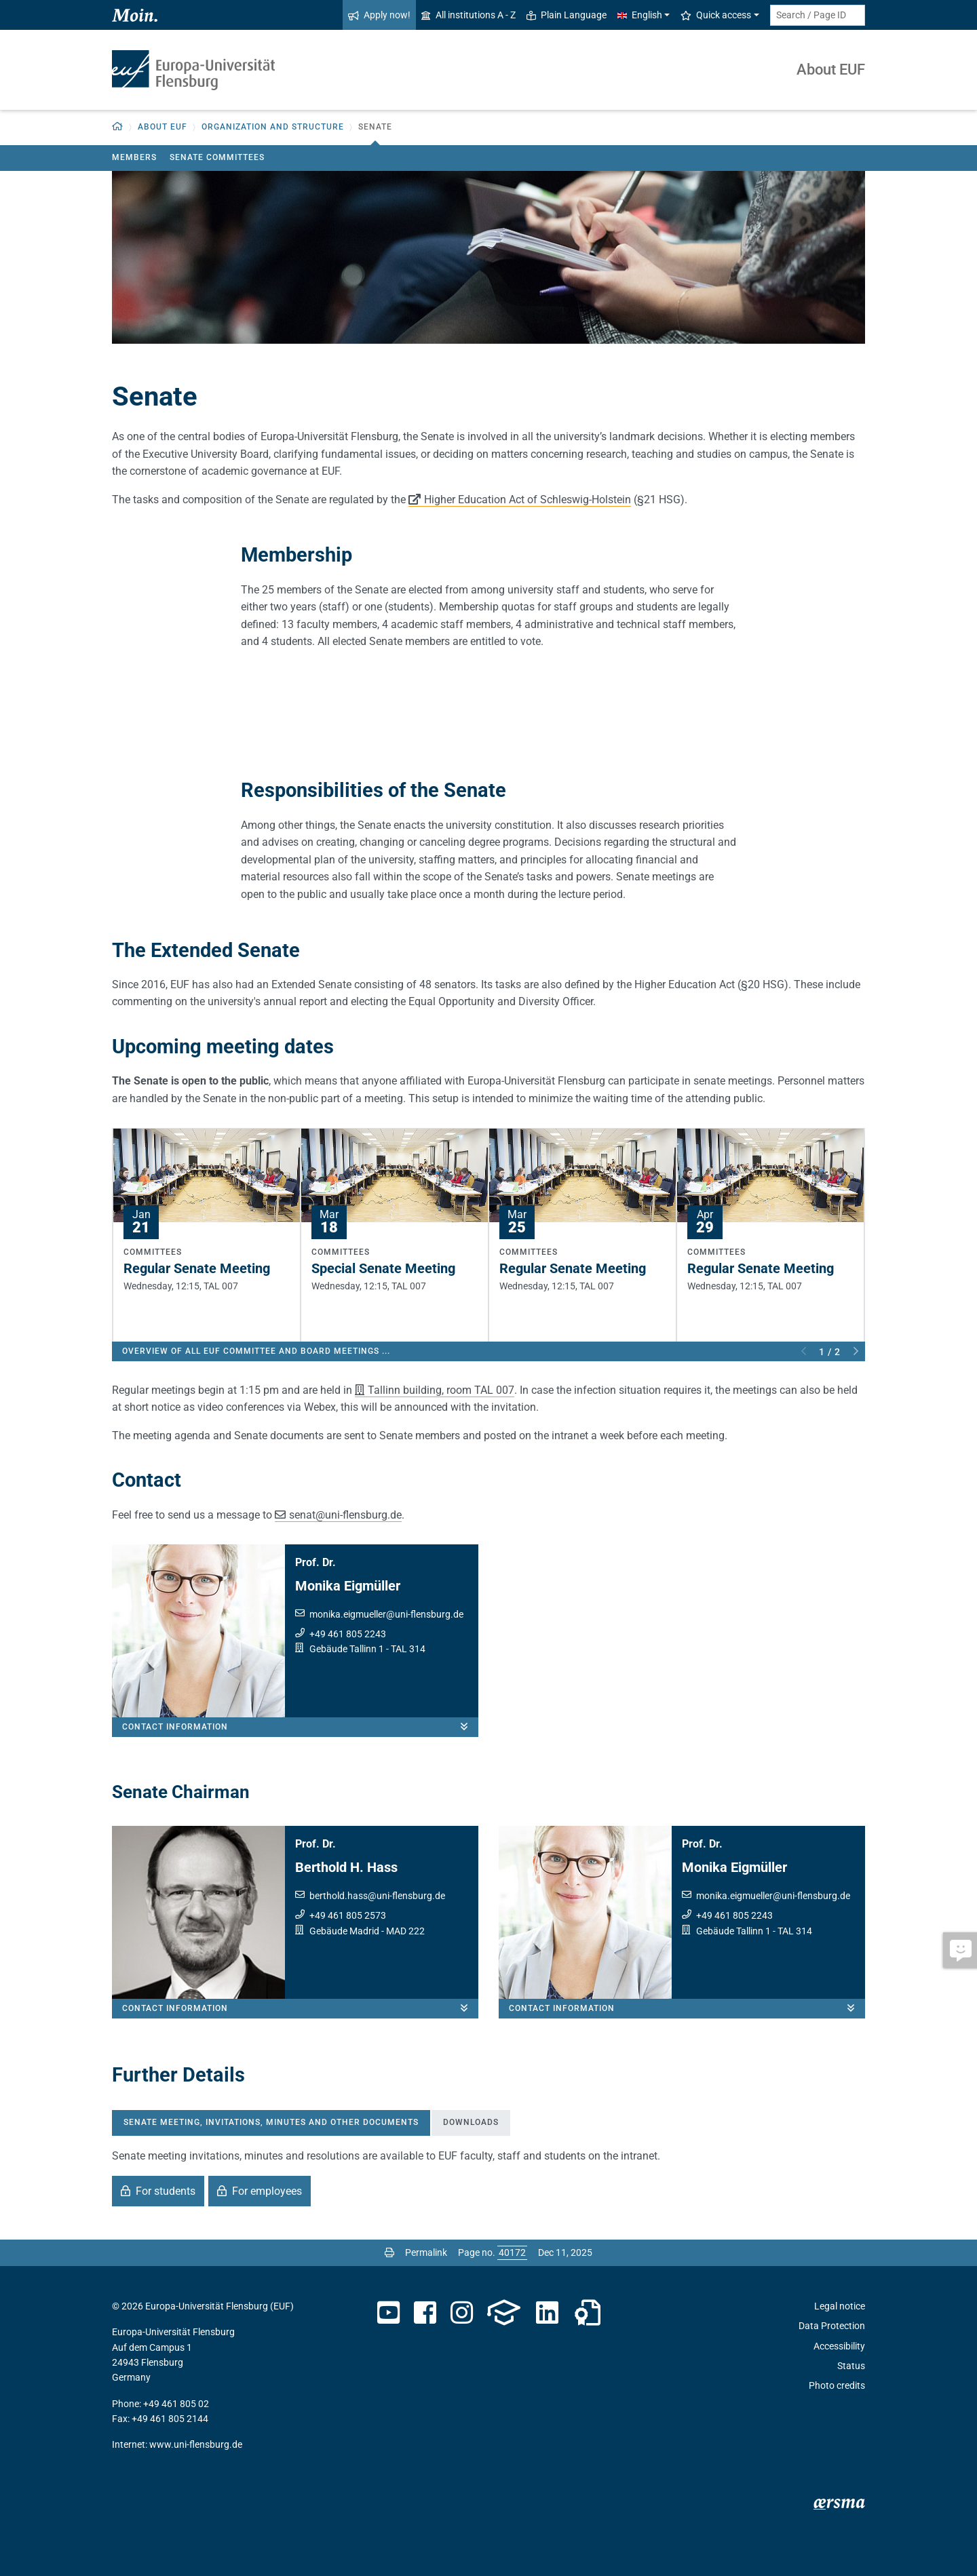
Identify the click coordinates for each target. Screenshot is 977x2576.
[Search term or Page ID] (817, 15)
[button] (117, 127)
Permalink (426, 2252)
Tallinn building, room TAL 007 (441, 1390)
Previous (803, 1352)
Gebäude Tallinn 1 (346, 1648)
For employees (267, 2191)
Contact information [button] (300, 1727)
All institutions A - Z (468, 14)
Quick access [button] (716, 14)
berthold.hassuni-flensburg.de (377, 1895)
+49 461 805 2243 (347, 1633)
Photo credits (837, 2385)
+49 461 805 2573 (347, 1915)
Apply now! (379, 14)
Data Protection (832, 2325)
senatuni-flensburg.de (345, 1514)
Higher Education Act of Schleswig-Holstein (527, 499)
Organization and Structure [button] (273, 127)
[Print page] (389, 2252)
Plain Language (566, 14)
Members (134, 157)
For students (165, 2191)
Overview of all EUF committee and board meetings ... (256, 1351)
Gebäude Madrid (344, 1931)
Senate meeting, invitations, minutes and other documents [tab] (271, 2122)
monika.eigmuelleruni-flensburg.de (386, 1614)
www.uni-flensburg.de (195, 2444)
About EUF (831, 69)
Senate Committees (217, 157)
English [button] (639, 14)
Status (851, 2365)
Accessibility (839, 2346)
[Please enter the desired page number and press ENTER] (512, 2252)
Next (856, 1352)
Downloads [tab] (471, 2122)
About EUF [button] (162, 127)
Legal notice (839, 2306)
